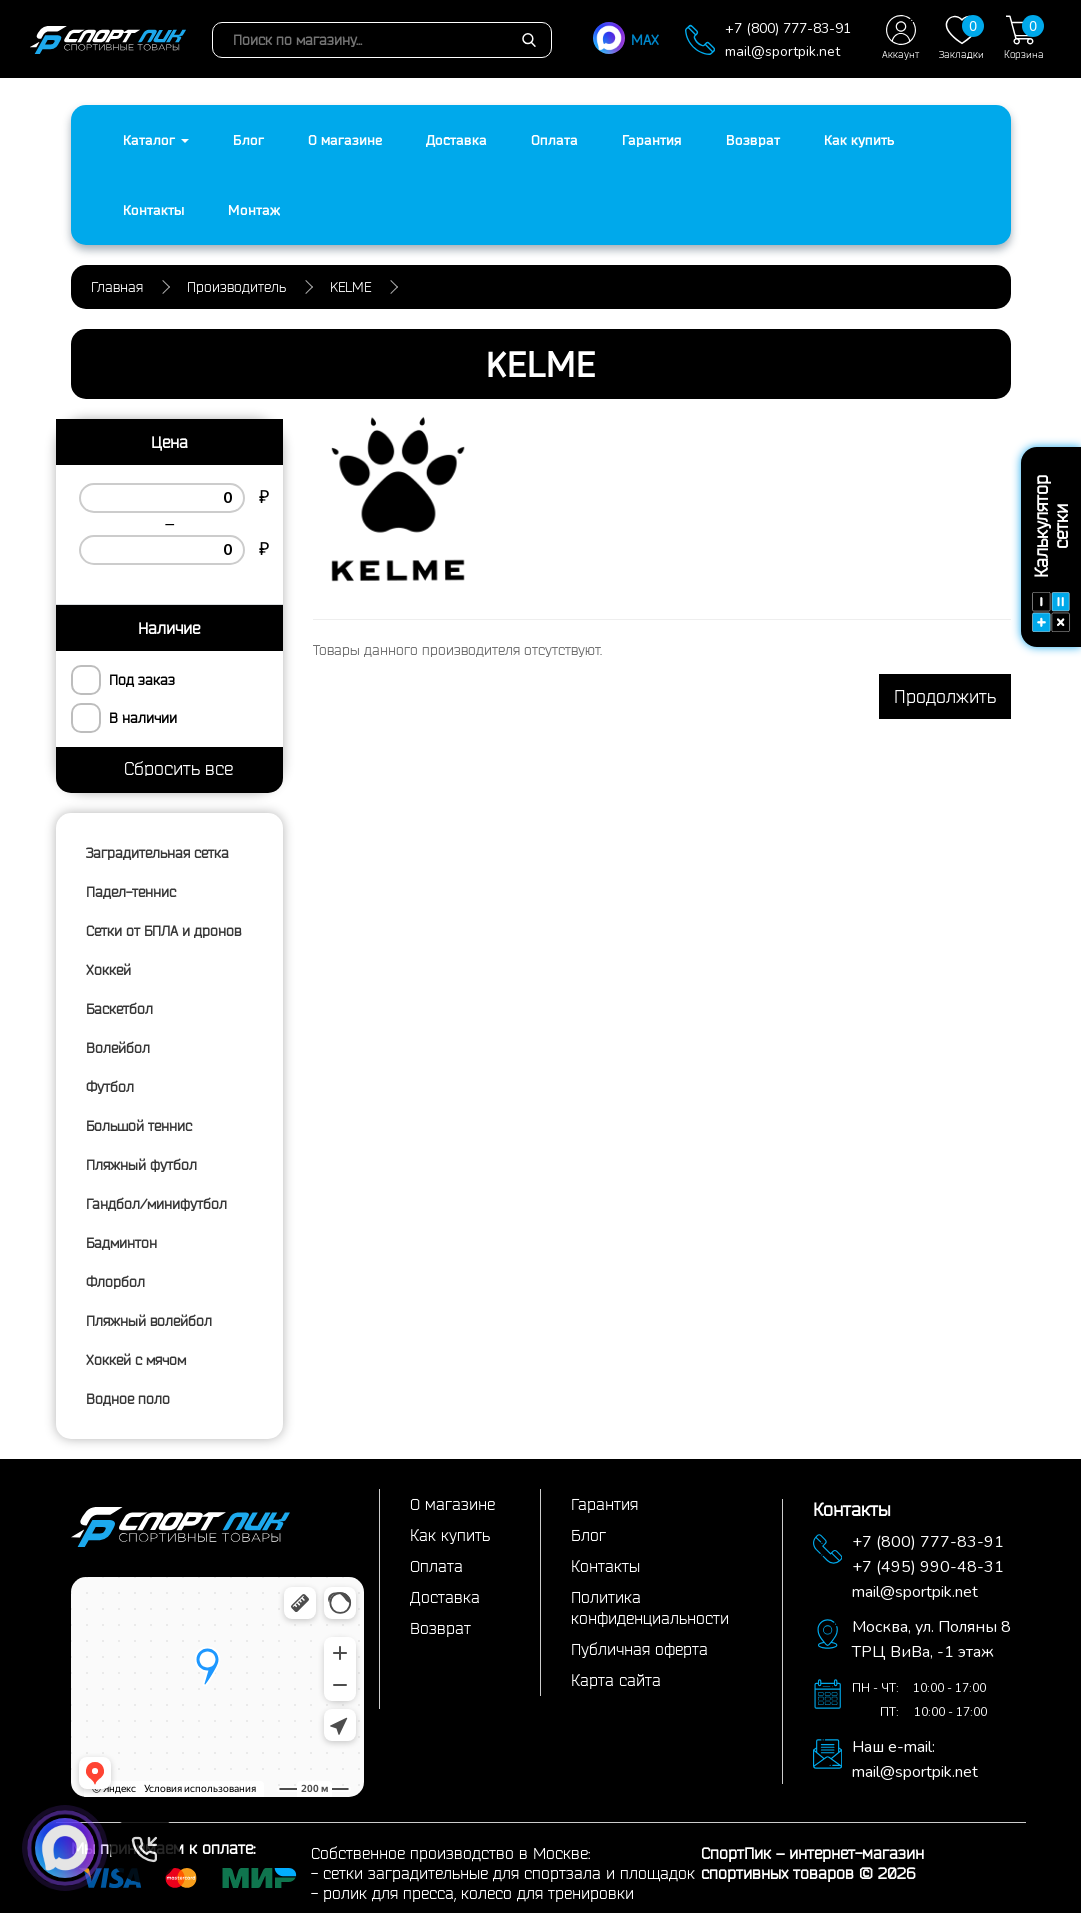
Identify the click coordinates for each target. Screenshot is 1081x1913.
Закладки (961, 37)
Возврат (753, 140)
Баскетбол (119, 1009)
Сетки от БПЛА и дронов (163, 931)
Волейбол (118, 1048)
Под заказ (142, 680)
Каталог (156, 140)
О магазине (345, 140)
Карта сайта (616, 1680)
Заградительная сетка (157, 853)
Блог (248, 140)
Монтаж (254, 210)
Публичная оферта (639, 1649)
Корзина (1024, 37)
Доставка (456, 140)
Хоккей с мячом (136, 1360)
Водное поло (128, 1399)
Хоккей (108, 970)
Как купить (859, 140)
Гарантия (652, 140)
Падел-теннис (131, 892)
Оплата (554, 140)
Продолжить (945, 696)
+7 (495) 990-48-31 (928, 1567)
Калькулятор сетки (1051, 553)
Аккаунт (900, 37)
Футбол (110, 1087)
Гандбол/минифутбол (156, 1204)
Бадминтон (121, 1243)
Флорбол (115, 1282)
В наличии (143, 718)
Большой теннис (139, 1126)
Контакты (153, 210)
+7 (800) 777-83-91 (788, 28)
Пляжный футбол (141, 1165)
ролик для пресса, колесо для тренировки (478, 1893)
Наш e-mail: (893, 1747)
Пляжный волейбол (149, 1321)
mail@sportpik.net (782, 51)
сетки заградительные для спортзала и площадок (509, 1873)
